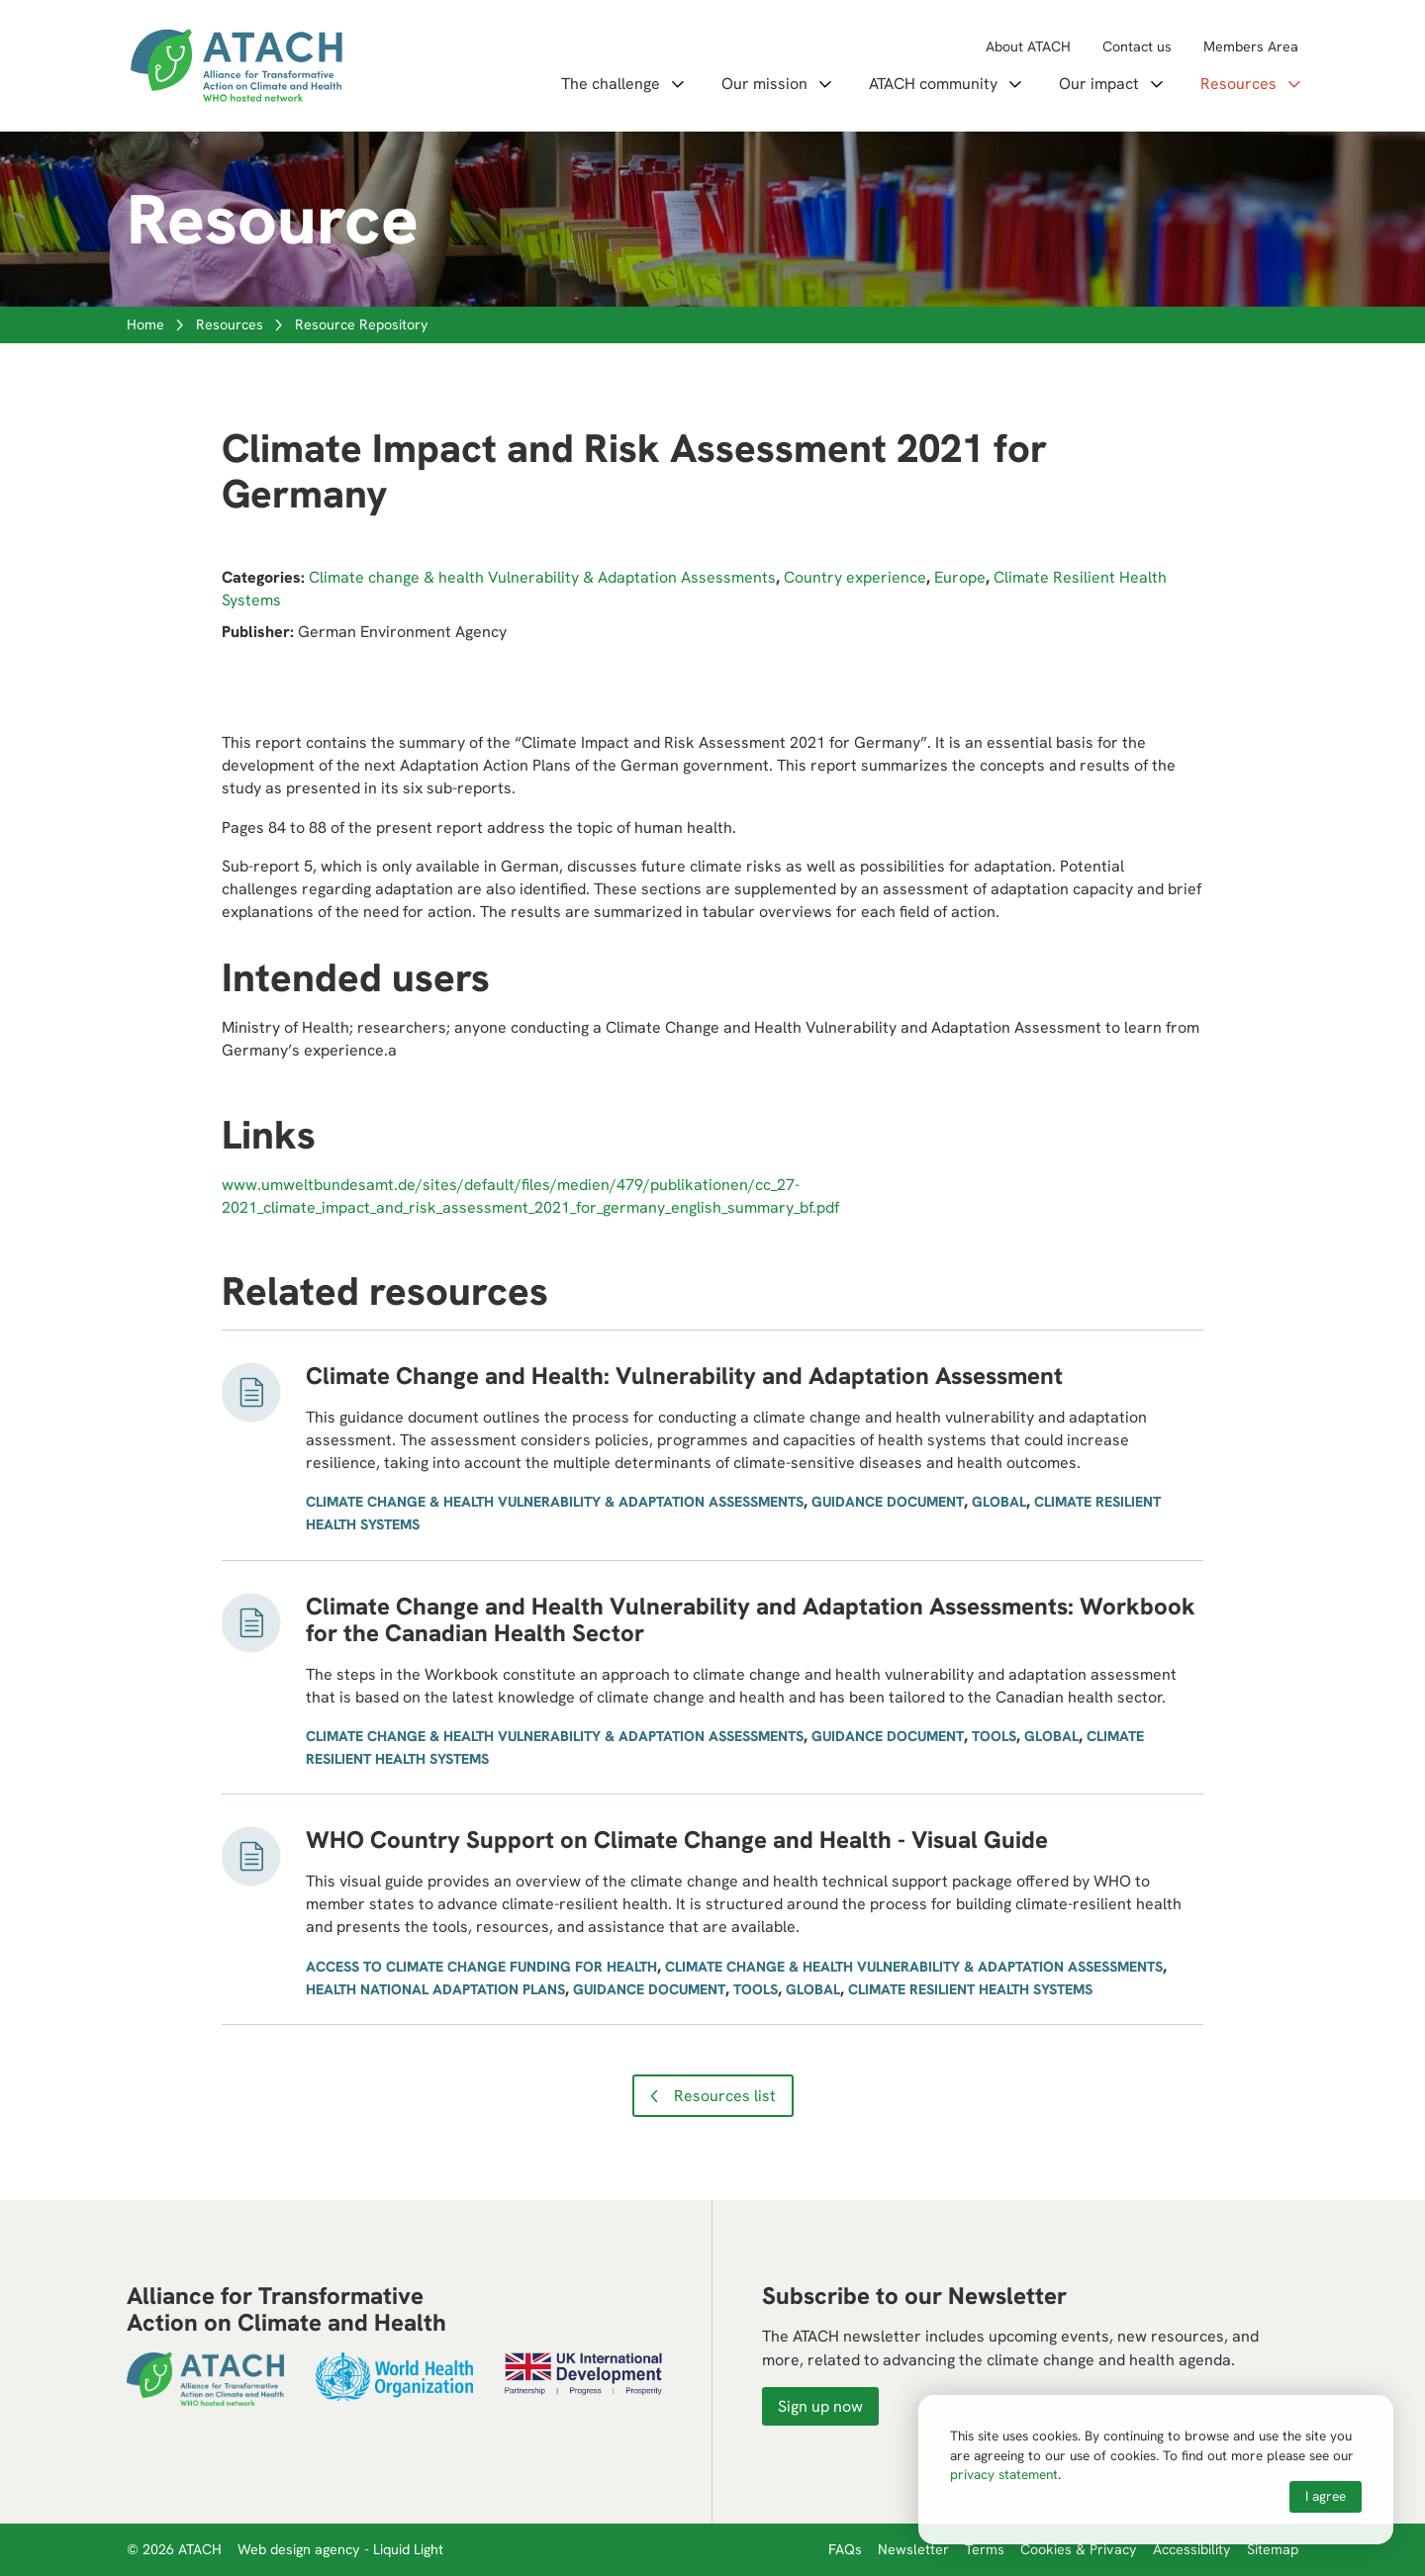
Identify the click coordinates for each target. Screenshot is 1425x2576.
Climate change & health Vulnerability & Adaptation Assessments (542, 577)
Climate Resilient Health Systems (970, 1989)
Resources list (725, 2095)
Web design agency (301, 2549)
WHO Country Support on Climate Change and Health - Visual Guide (677, 1839)
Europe (960, 577)
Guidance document (887, 1502)
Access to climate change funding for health (481, 1967)
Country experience (855, 577)
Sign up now (820, 2406)
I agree (1325, 2496)
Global (999, 1502)
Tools (994, 1736)
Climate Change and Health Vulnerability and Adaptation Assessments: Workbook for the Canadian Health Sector (750, 1620)
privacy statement (1004, 2474)
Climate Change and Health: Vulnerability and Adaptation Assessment (684, 1375)
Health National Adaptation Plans (435, 1989)
